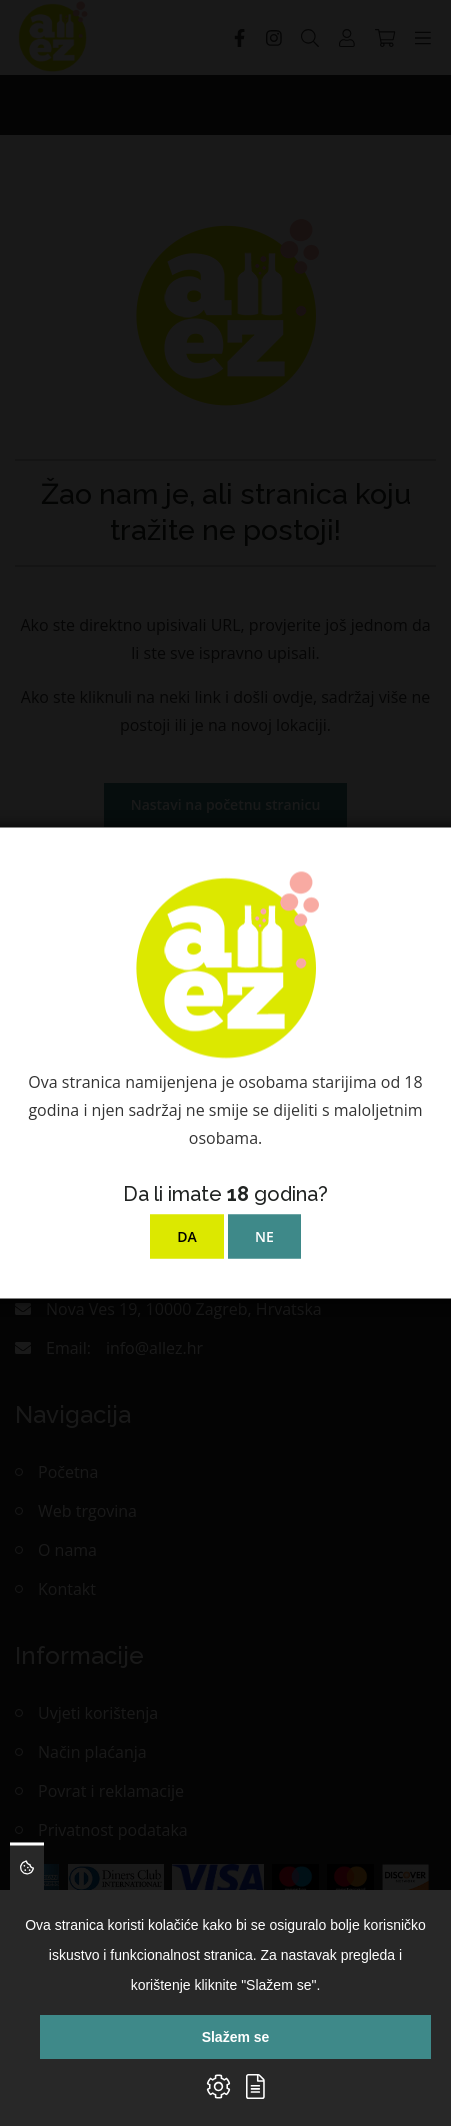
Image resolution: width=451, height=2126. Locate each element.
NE (264, 1236)
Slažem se (236, 2037)
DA (187, 1236)
